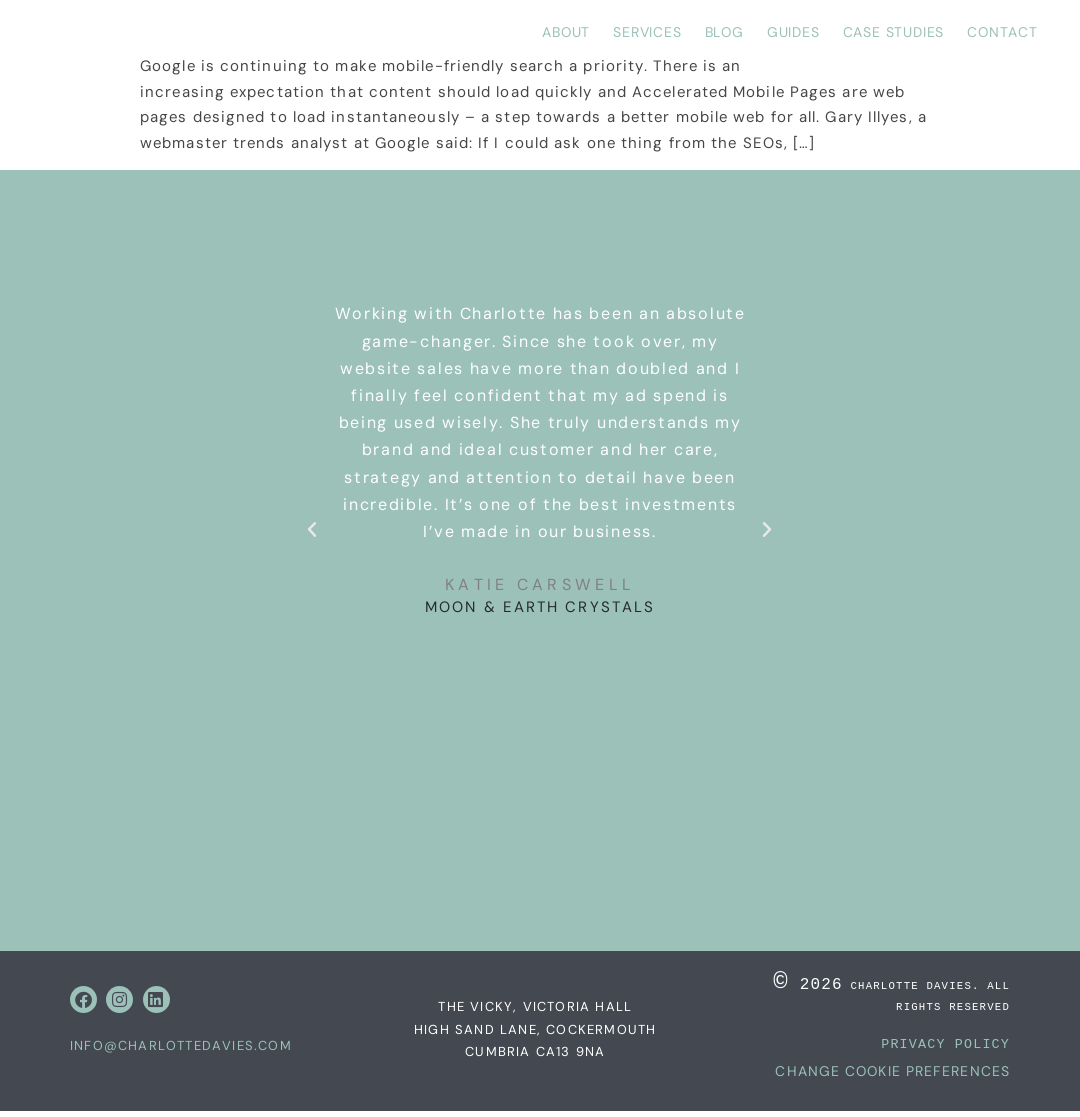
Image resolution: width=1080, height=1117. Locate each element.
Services (647, 32)
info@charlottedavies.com (181, 1048)
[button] (312, 530)
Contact (1002, 32)
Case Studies (894, 32)
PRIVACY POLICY (945, 1050)
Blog (724, 32)
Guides (793, 32)
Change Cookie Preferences (892, 1077)
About (566, 32)
